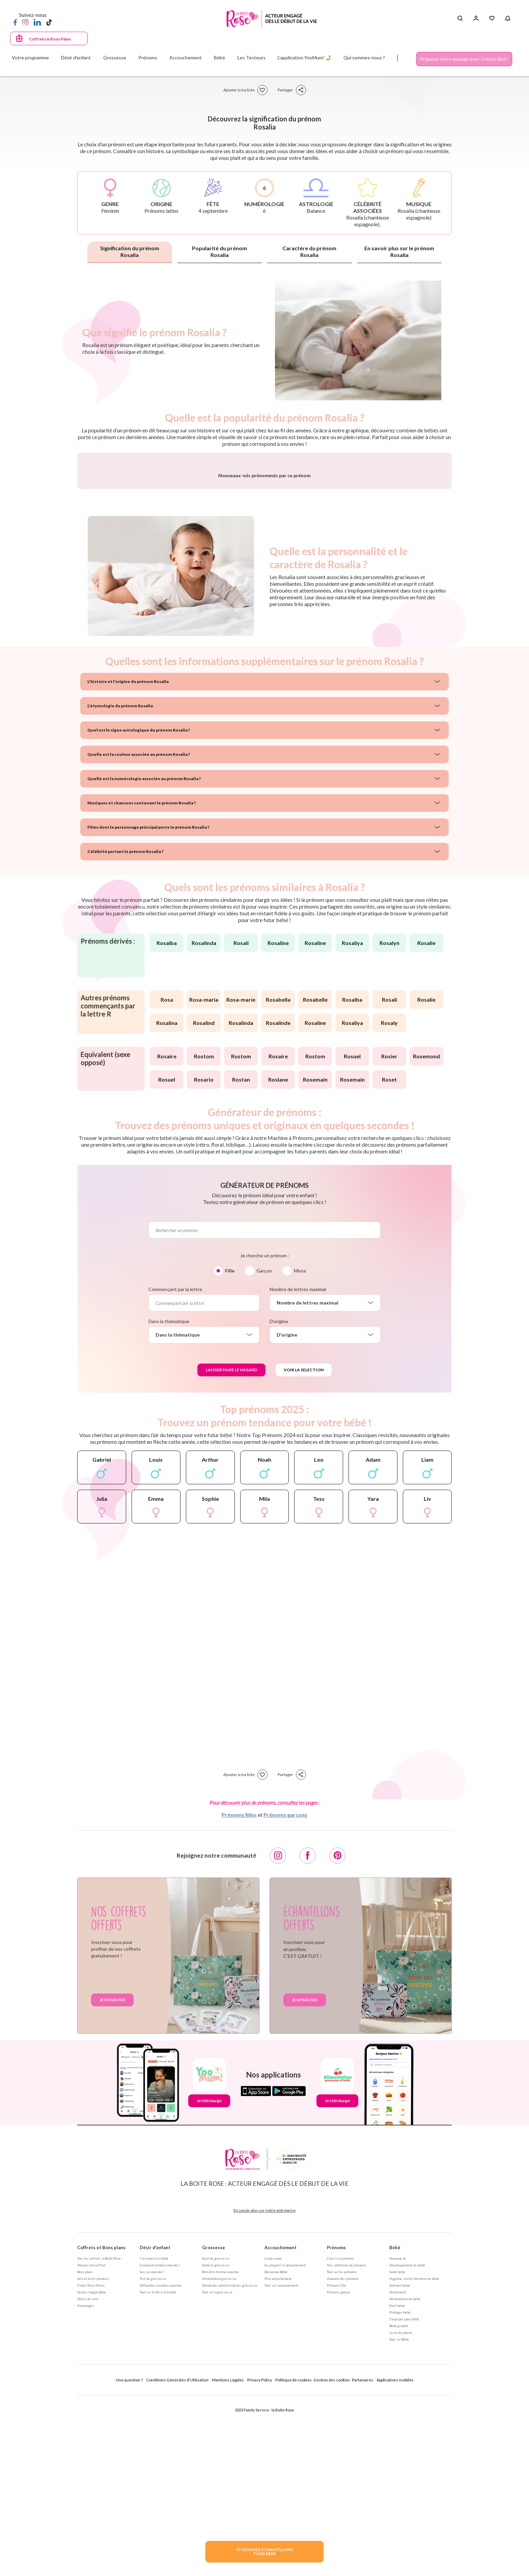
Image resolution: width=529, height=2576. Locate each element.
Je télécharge (209, 2277)
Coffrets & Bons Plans (50, 38)
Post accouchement (277, 2456)
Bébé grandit (398, 2503)
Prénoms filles (239, 1991)
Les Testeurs (252, 57)
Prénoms (336, 2424)
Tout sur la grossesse (217, 2469)
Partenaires (362, 2556)
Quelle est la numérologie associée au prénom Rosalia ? (144, 955)
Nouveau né (397, 2435)
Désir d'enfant (155, 2424)
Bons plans (85, 2449)
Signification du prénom (129, 251)
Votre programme (30, 57)
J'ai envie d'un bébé (154, 2435)
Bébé (394, 2424)
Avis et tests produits (93, 2456)
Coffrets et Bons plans (101, 2424)
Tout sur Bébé (399, 2516)
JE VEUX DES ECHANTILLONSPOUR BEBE (264, 2551)
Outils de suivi (88, 2476)
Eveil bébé (397, 2483)
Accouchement (280, 2424)
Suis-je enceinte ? (152, 2449)
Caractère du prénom (309, 251)
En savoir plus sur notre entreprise (264, 2387)
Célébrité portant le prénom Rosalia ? (125, 1028)
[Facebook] (15, 22)
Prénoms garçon (338, 2469)
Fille (229, 1448)
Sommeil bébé (399, 2462)
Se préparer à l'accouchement (285, 2442)
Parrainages (85, 2483)
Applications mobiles (395, 2556)
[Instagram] (25, 22)
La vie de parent (400, 2510)
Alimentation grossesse (219, 2456)
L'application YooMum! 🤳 (304, 57)
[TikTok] (49, 22)
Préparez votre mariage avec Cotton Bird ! (464, 59)
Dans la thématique (168, 1498)
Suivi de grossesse (215, 2435)
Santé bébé (397, 2449)
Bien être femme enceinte (220, 2449)
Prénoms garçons (285, 1991)
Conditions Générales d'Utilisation (177, 2556)
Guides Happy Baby (91, 2469)
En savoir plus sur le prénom (399, 251)
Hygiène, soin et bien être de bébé (414, 2456)
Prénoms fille (336, 2462)
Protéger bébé (400, 2489)
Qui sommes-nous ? (364, 57)
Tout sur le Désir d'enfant (158, 2469)
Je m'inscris (112, 2176)
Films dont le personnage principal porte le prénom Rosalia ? (148, 1004)
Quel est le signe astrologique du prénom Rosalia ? (138, 907)
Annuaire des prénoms (343, 2456)
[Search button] (460, 19)
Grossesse (213, 2424)
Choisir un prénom (340, 2435)
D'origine (279, 1498)
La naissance (273, 2435)
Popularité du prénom (219, 251)
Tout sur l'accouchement (281, 2462)
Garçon (264, 1448)
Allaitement (397, 2469)
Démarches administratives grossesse (229, 2462)
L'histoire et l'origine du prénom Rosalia (128, 858)
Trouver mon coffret (91, 2442)
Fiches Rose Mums (91, 2462)
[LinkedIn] (37, 22)
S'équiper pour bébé (404, 2496)
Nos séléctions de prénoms (346, 2442)
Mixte (300, 1448)
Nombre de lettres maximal (298, 1466)
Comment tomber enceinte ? (160, 2442)
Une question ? (129, 2556)
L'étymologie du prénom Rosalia (120, 882)
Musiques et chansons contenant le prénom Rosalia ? (141, 979)
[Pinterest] (337, 2033)
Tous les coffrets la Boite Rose (99, 2435)
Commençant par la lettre (175, 1466)
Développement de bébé (407, 2442)
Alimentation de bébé (404, 2476)
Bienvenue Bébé (275, 2449)
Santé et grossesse (215, 2442)
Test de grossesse (153, 2456)
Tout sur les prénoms (342, 2449)
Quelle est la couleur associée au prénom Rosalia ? (138, 931)
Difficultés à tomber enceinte (161, 2462)
